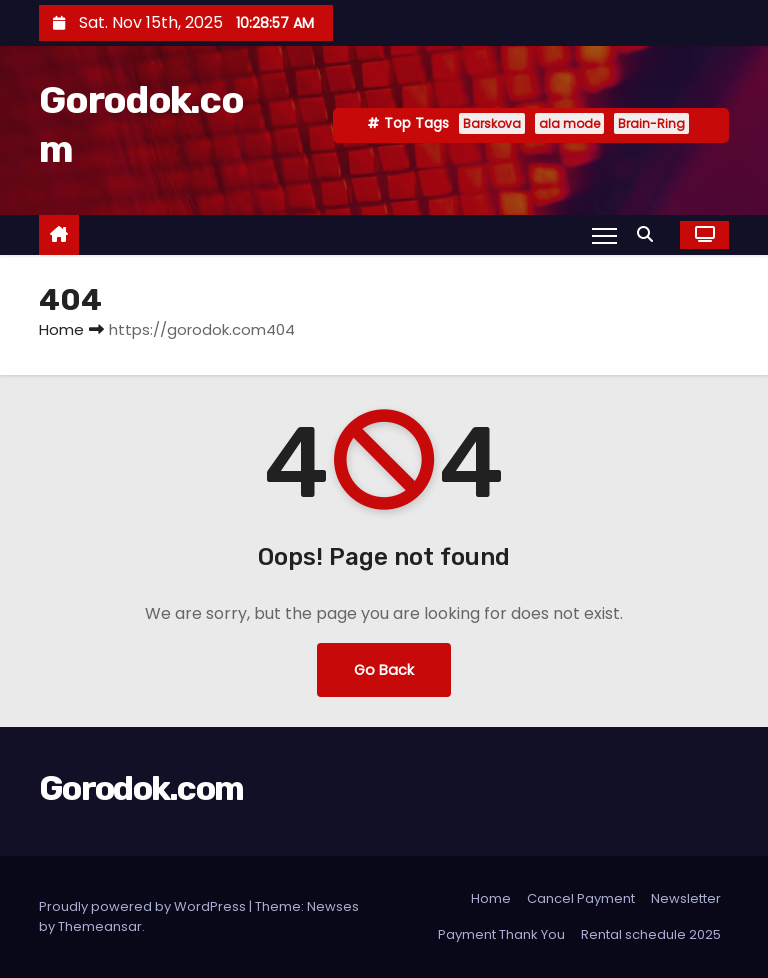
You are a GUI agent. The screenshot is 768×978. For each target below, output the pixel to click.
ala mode (569, 123)
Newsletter (686, 898)
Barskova (492, 123)
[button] (650, 234)
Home (61, 329)
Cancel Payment (581, 898)
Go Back (384, 670)
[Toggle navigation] (604, 235)
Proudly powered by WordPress (144, 906)
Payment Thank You (501, 934)
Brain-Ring (651, 123)
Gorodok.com (141, 788)
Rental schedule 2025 (651, 934)
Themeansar (100, 926)
